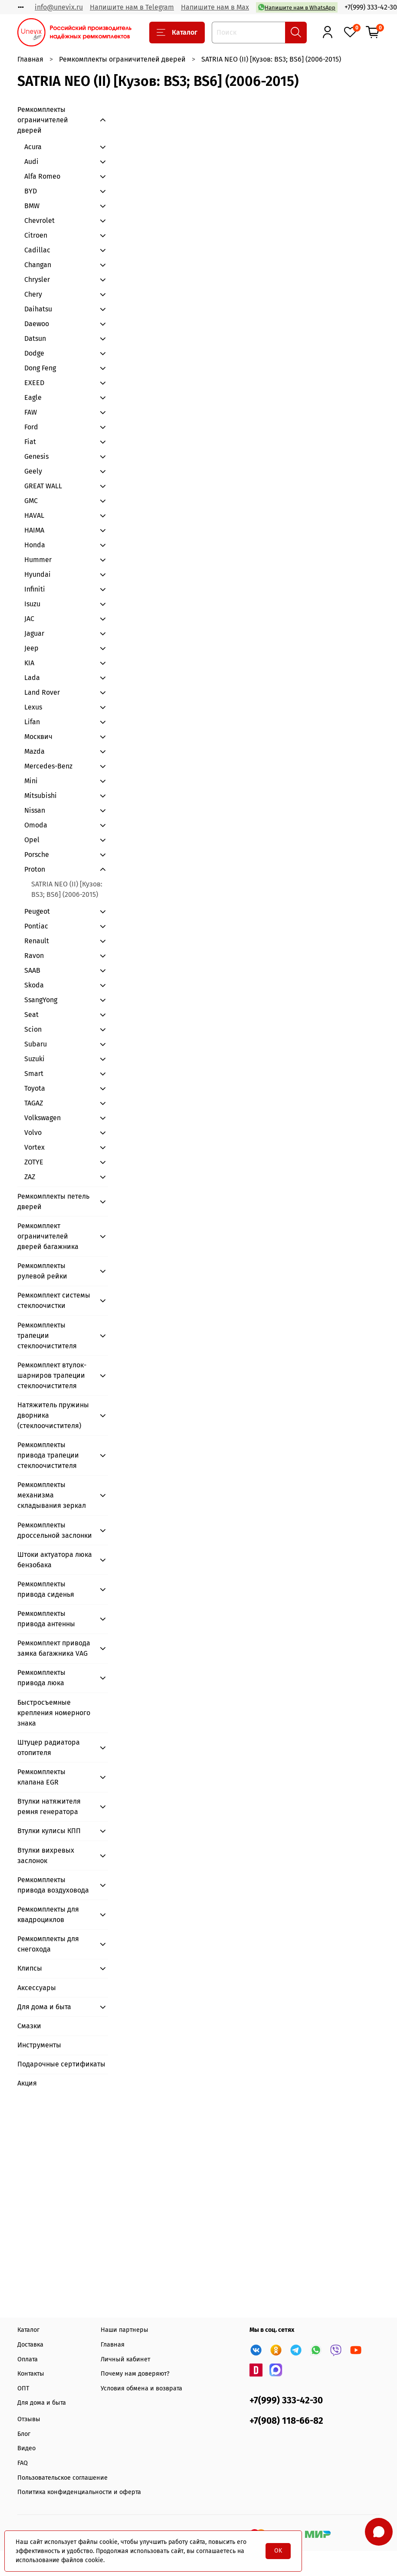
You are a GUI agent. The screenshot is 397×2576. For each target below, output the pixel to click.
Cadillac (37, 250)
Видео (26, 2448)
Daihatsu (38, 309)
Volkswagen (42, 1118)
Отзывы (28, 2419)
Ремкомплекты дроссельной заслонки (54, 1530)
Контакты (30, 2373)
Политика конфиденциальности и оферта (79, 2492)
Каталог (177, 32)
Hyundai (37, 574)
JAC (29, 619)
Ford (31, 427)
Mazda (34, 751)
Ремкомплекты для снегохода (48, 1944)
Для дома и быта (44, 2007)
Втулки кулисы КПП (49, 1831)
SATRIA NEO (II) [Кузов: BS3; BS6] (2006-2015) (66, 889)
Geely (33, 471)
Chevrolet (39, 220)
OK (278, 2550)
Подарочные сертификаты (61, 2064)
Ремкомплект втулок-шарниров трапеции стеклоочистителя (51, 1375)
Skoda (34, 985)
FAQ (22, 2463)
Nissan (34, 810)
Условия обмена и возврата (141, 2388)
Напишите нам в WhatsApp (296, 7)
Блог (23, 2434)
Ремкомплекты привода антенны (46, 1618)
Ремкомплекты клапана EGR (41, 1777)
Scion (33, 1029)
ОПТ (23, 2388)
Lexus (33, 707)
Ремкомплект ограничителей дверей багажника (48, 1236)
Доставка (30, 2344)
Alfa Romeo (42, 176)
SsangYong (40, 1000)
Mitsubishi (40, 795)
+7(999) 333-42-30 (371, 7)
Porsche (36, 854)
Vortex (34, 1147)
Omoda (35, 825)
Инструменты (39, 2045)
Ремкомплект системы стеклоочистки (53, 1300)
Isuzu (32, 604)
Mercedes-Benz (48, 766)
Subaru (35, 1044)
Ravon (34, 955)
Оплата (27, 2359)
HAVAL (34, 515)
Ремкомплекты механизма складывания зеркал (51, 1495)
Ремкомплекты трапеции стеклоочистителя (47, 1335)
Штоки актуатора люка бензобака (54, 1559)
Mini (31, 781)
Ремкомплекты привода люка (41, 1677)
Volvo (33, 1132)
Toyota (34, 1088)
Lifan (32, 722)
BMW (31, 206)
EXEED (34, 383)
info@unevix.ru (59, 7)
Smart (33, 1073)
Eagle (33, 397)
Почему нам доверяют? (135, 2373)
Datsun (35, 338)
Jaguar (34, 633)
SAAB (32, 970)
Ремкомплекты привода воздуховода (53, 1885)
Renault (36, 941)
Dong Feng (40, 368)
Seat (31, 1014)
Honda (34, 545)
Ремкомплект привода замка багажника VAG (53, 1648)
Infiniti (34, 589)
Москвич (38, 736)
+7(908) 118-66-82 (286, 2421)
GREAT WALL (43, 486)
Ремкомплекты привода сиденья (45, 1589)
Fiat (30, 442)
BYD (30, 191)
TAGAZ (33, 1103)
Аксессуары (36, 1988)
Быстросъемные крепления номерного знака (53, 1712)
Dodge (34, 353)
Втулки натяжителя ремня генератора (49, 1806)
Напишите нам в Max (215, 7)
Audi (31, 161)
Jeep (31, 648)
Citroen (35, 235)
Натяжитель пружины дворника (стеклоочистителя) (53, 1415)
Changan (37, 265)
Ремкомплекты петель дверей (53, 1201)
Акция (27, 2083)
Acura (33, 147)
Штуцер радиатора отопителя (48, 1747)
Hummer (38, 560)
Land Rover (42, 692)
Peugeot (37, 911)
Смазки (29, 2026)
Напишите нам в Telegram (132, 7)
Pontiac (36, 926)
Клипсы (29, 1968)
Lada (32, 677)
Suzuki (34, 1059)
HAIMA (34, 530)
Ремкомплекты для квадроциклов (48, 1914)
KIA (29, 663)
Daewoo (36, 324)
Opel (31, 840)
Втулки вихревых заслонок (45, 1855)
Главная (30, 59)
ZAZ (29, 1177)
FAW (30, 412)
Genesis (36, 456)
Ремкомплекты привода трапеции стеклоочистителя (48, 1455)
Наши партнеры (124, 2330)
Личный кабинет (125, 2359)
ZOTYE (33, 1162)
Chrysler (37, 279)
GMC (31, 501)
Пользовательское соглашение (62, 2477)
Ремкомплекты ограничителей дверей (122, 59)
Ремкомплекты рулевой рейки (42, 1271)
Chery (33, 294)
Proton (34, 869)
